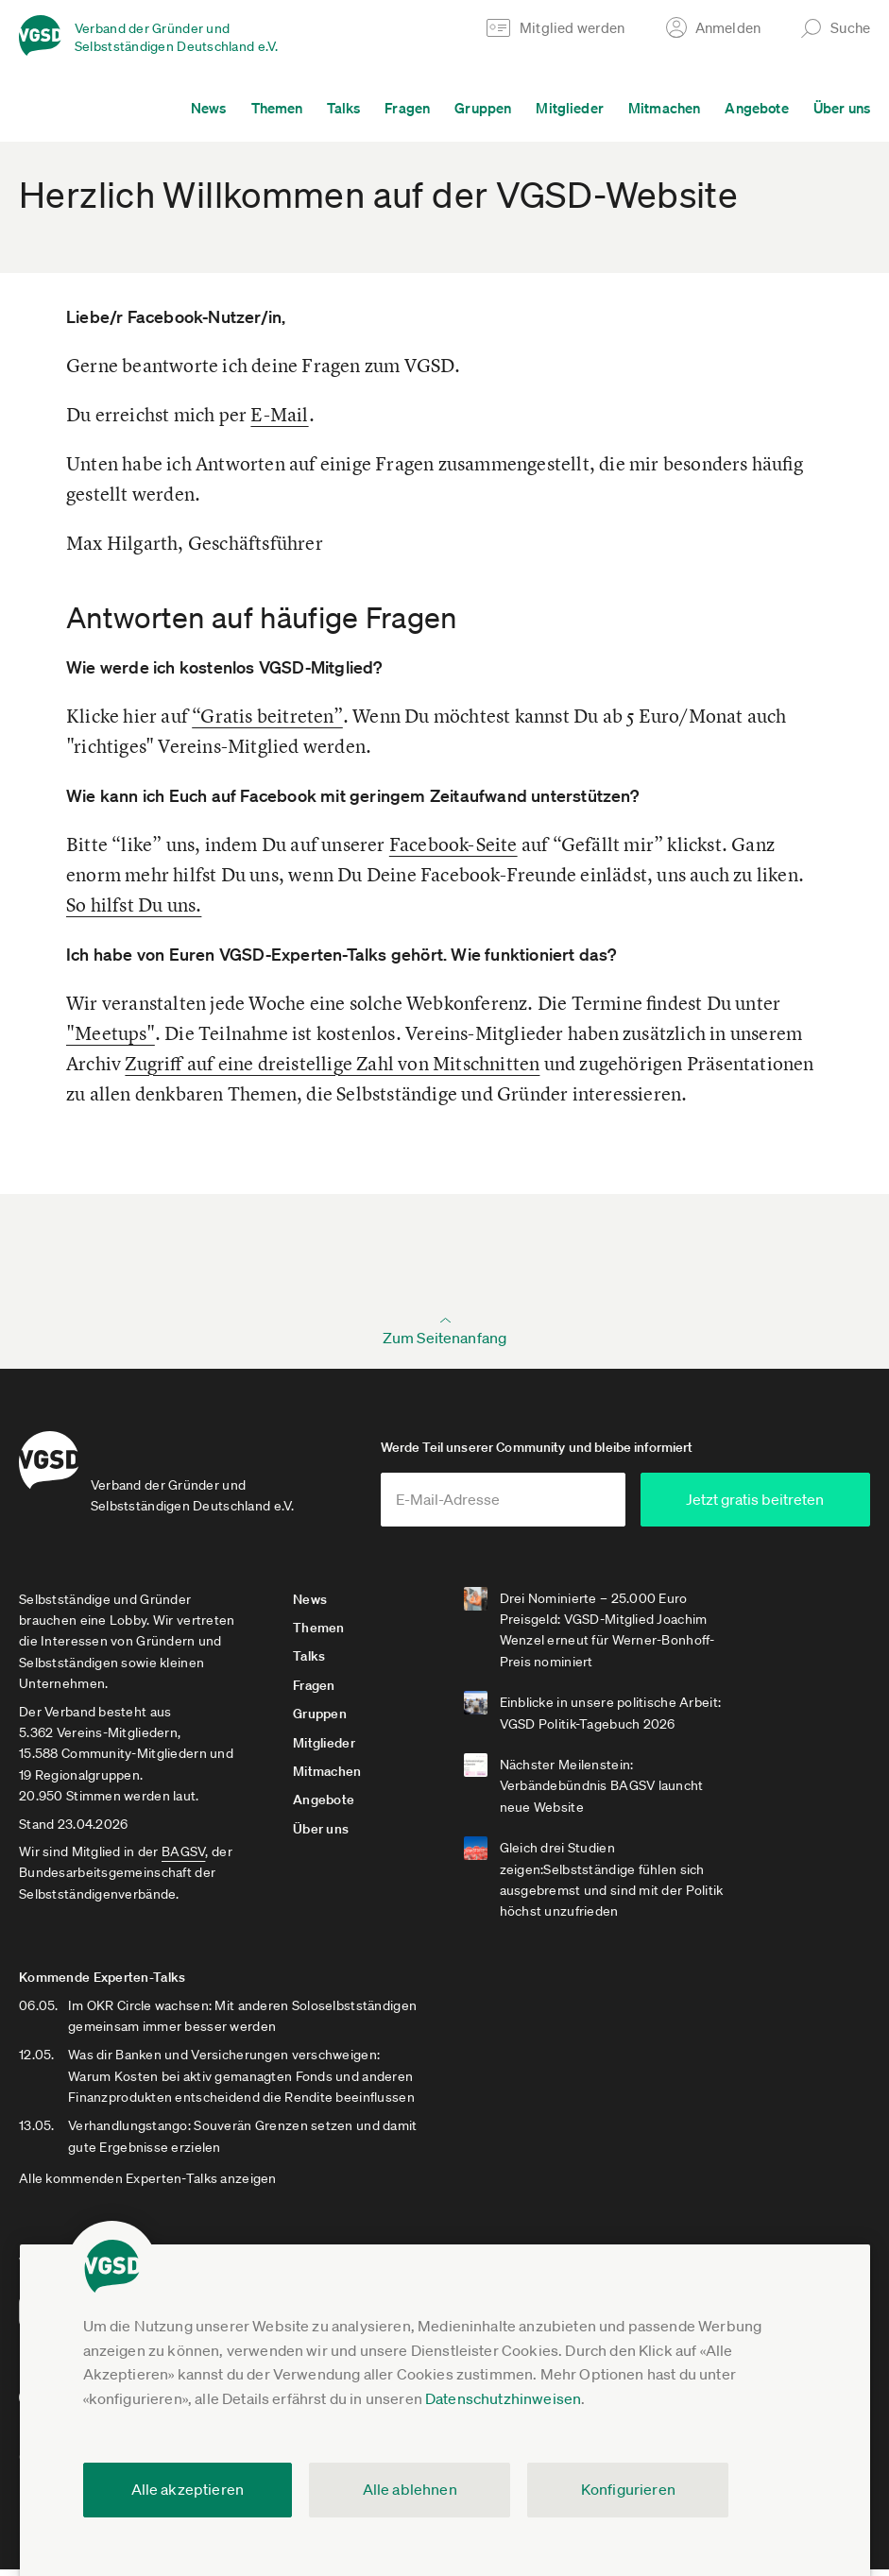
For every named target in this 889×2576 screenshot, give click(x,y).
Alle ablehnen (410, 2489)
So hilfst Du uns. (133, 904)
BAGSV (183, 1858)
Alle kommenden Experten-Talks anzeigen (148, 2185)
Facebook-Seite (453, 844)
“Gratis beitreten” (267, 715)
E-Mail (279, 414)
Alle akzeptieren (188, 2489)
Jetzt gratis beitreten (779, 1505)
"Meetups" (110, 1033)
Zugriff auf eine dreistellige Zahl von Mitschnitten (332, 1063)
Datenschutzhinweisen (503, 2398)
